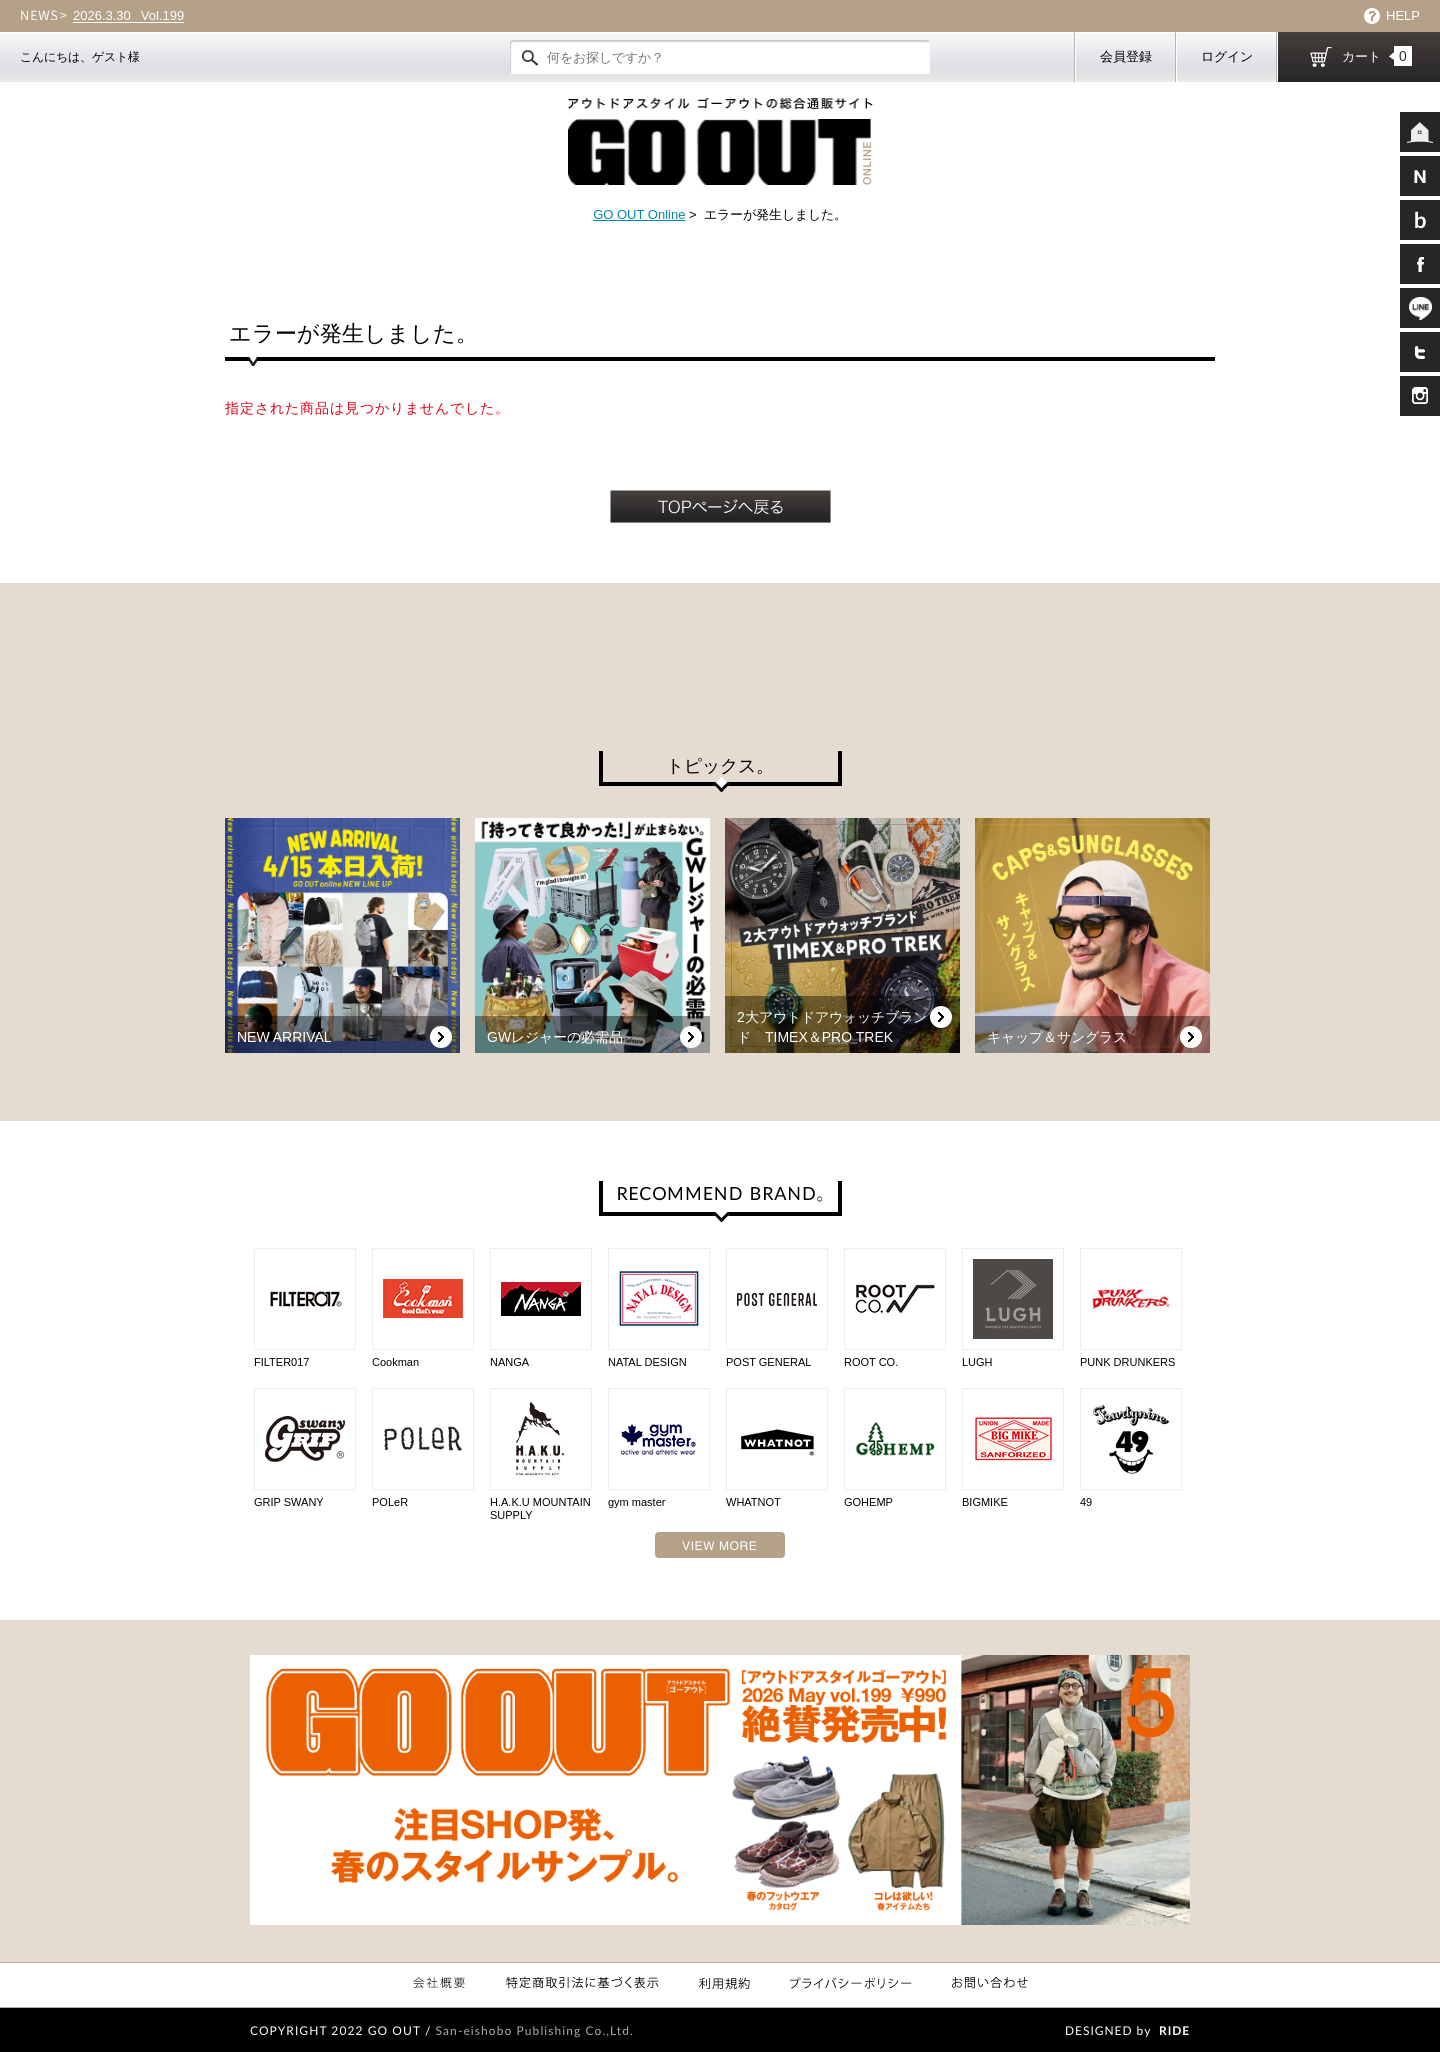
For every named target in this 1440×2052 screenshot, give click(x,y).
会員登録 (1126, 56)
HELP (1403, 15)
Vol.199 (128, 16)
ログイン (1227, 56)
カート (1377, 56)
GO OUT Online (639, 214)
